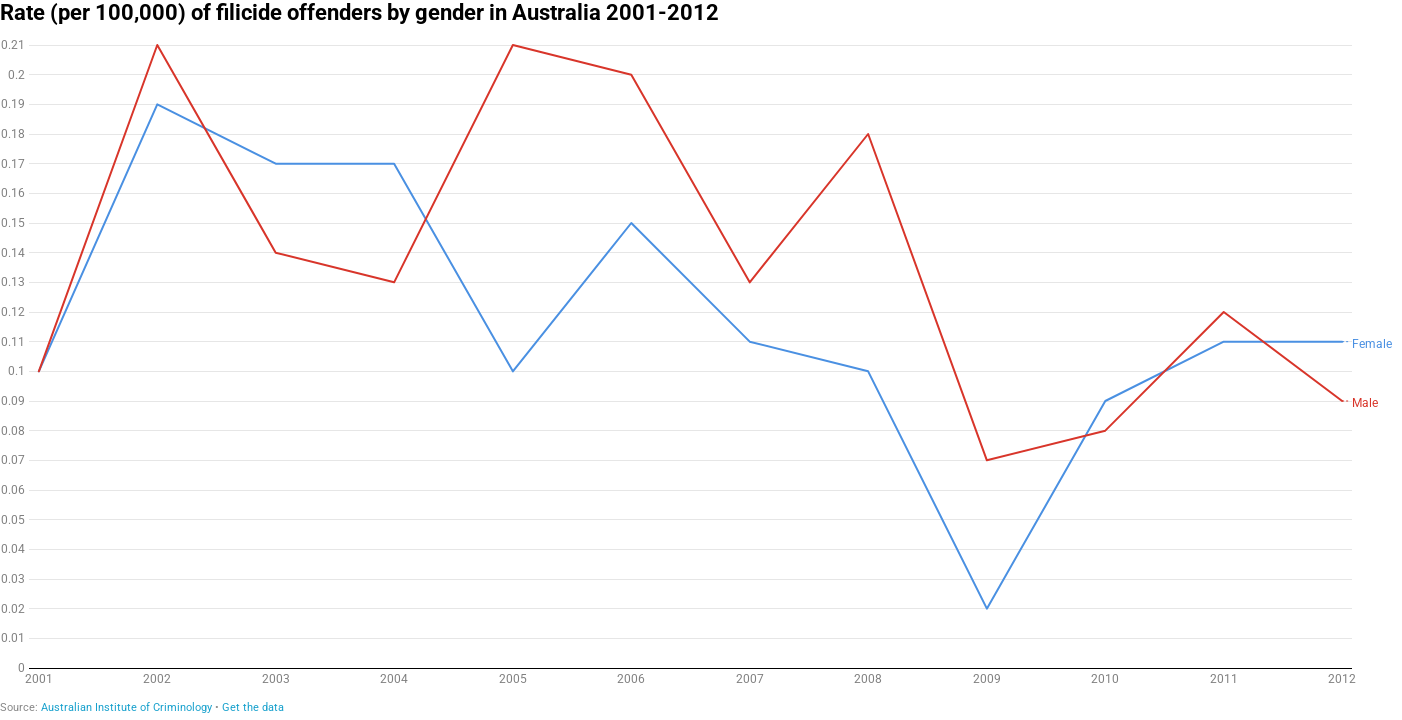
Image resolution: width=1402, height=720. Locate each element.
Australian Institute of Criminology (126, 707)
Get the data (253, 707)
